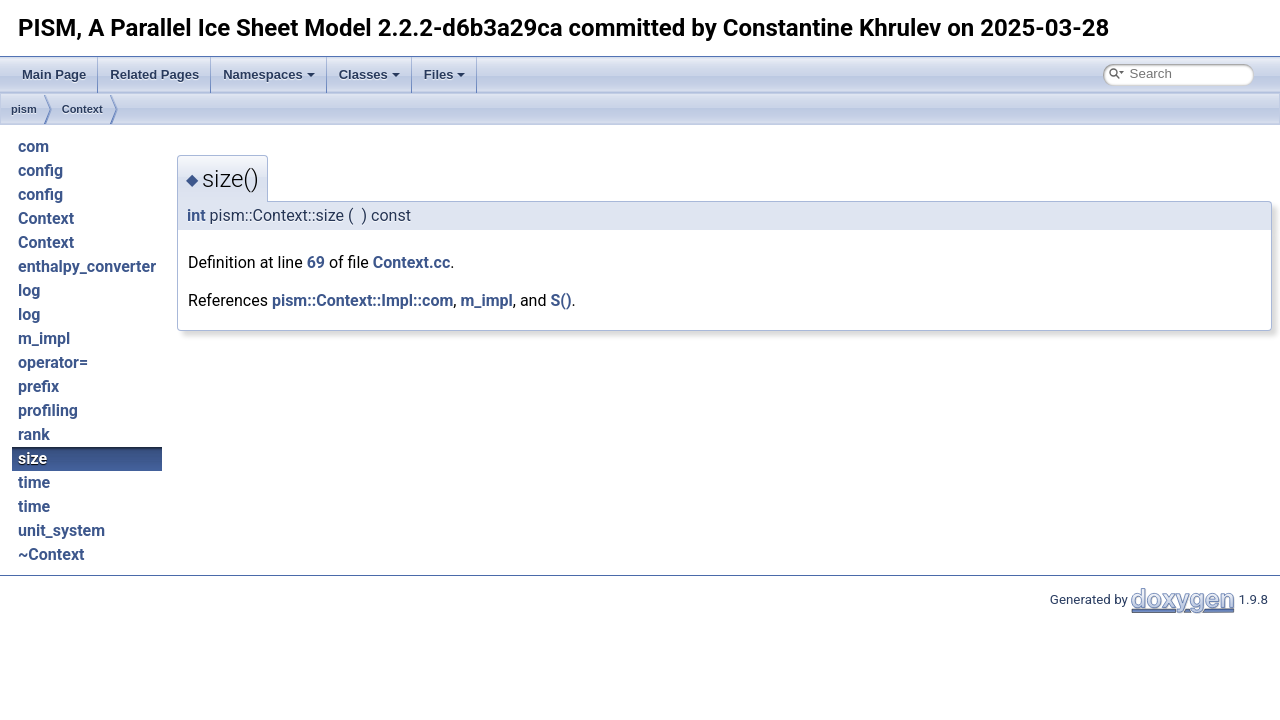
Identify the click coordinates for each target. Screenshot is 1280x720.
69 (316, 262)
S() (560, 300)
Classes (369, 74)
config (40, 170)
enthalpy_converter (87, 266)
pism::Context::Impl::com (362, 300)
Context (82, 109)
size (32, 458)
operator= (53, 362)
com (33, 146)
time (34, 482)
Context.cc (411, 262)
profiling (48, 410)
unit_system (61, 530)
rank (34, 434)
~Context (51, 554)
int (196, 215)
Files (445, 74)
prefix (38, 386)
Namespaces (269, 74)
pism (24, 109)
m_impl (44, 338)
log (29, 290)
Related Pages (154, 74)
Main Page (54, 74)
